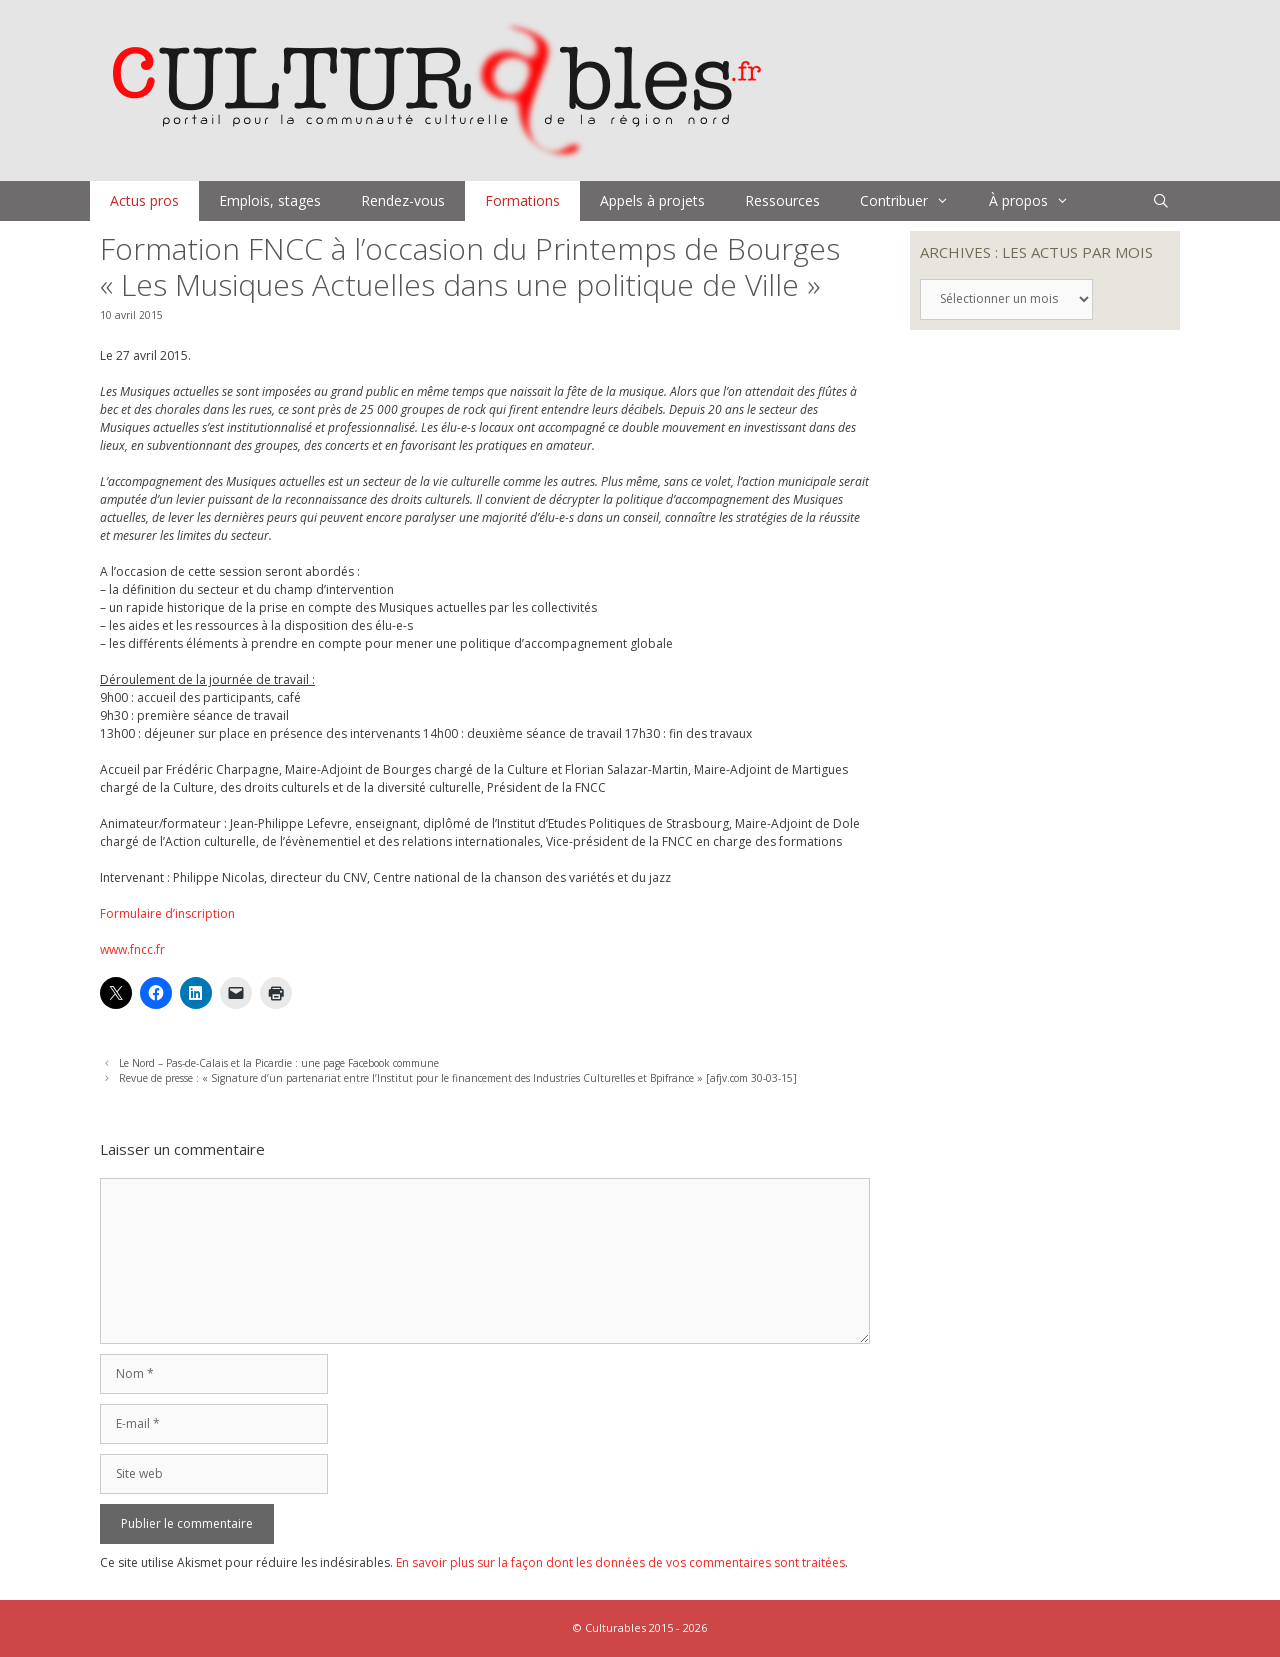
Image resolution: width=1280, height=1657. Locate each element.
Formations (522, 200)
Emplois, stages (270, 200)
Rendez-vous (403, 200)
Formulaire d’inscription (167, 913)
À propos (1039, 201)
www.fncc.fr (132, 949)
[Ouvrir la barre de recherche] (1161, 201)
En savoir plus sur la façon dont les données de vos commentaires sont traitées (620, 1562)
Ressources (782, 200)
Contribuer (914, 201)
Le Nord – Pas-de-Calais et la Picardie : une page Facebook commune (279, 1063)
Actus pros (144, 200)
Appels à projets (652, 200)
